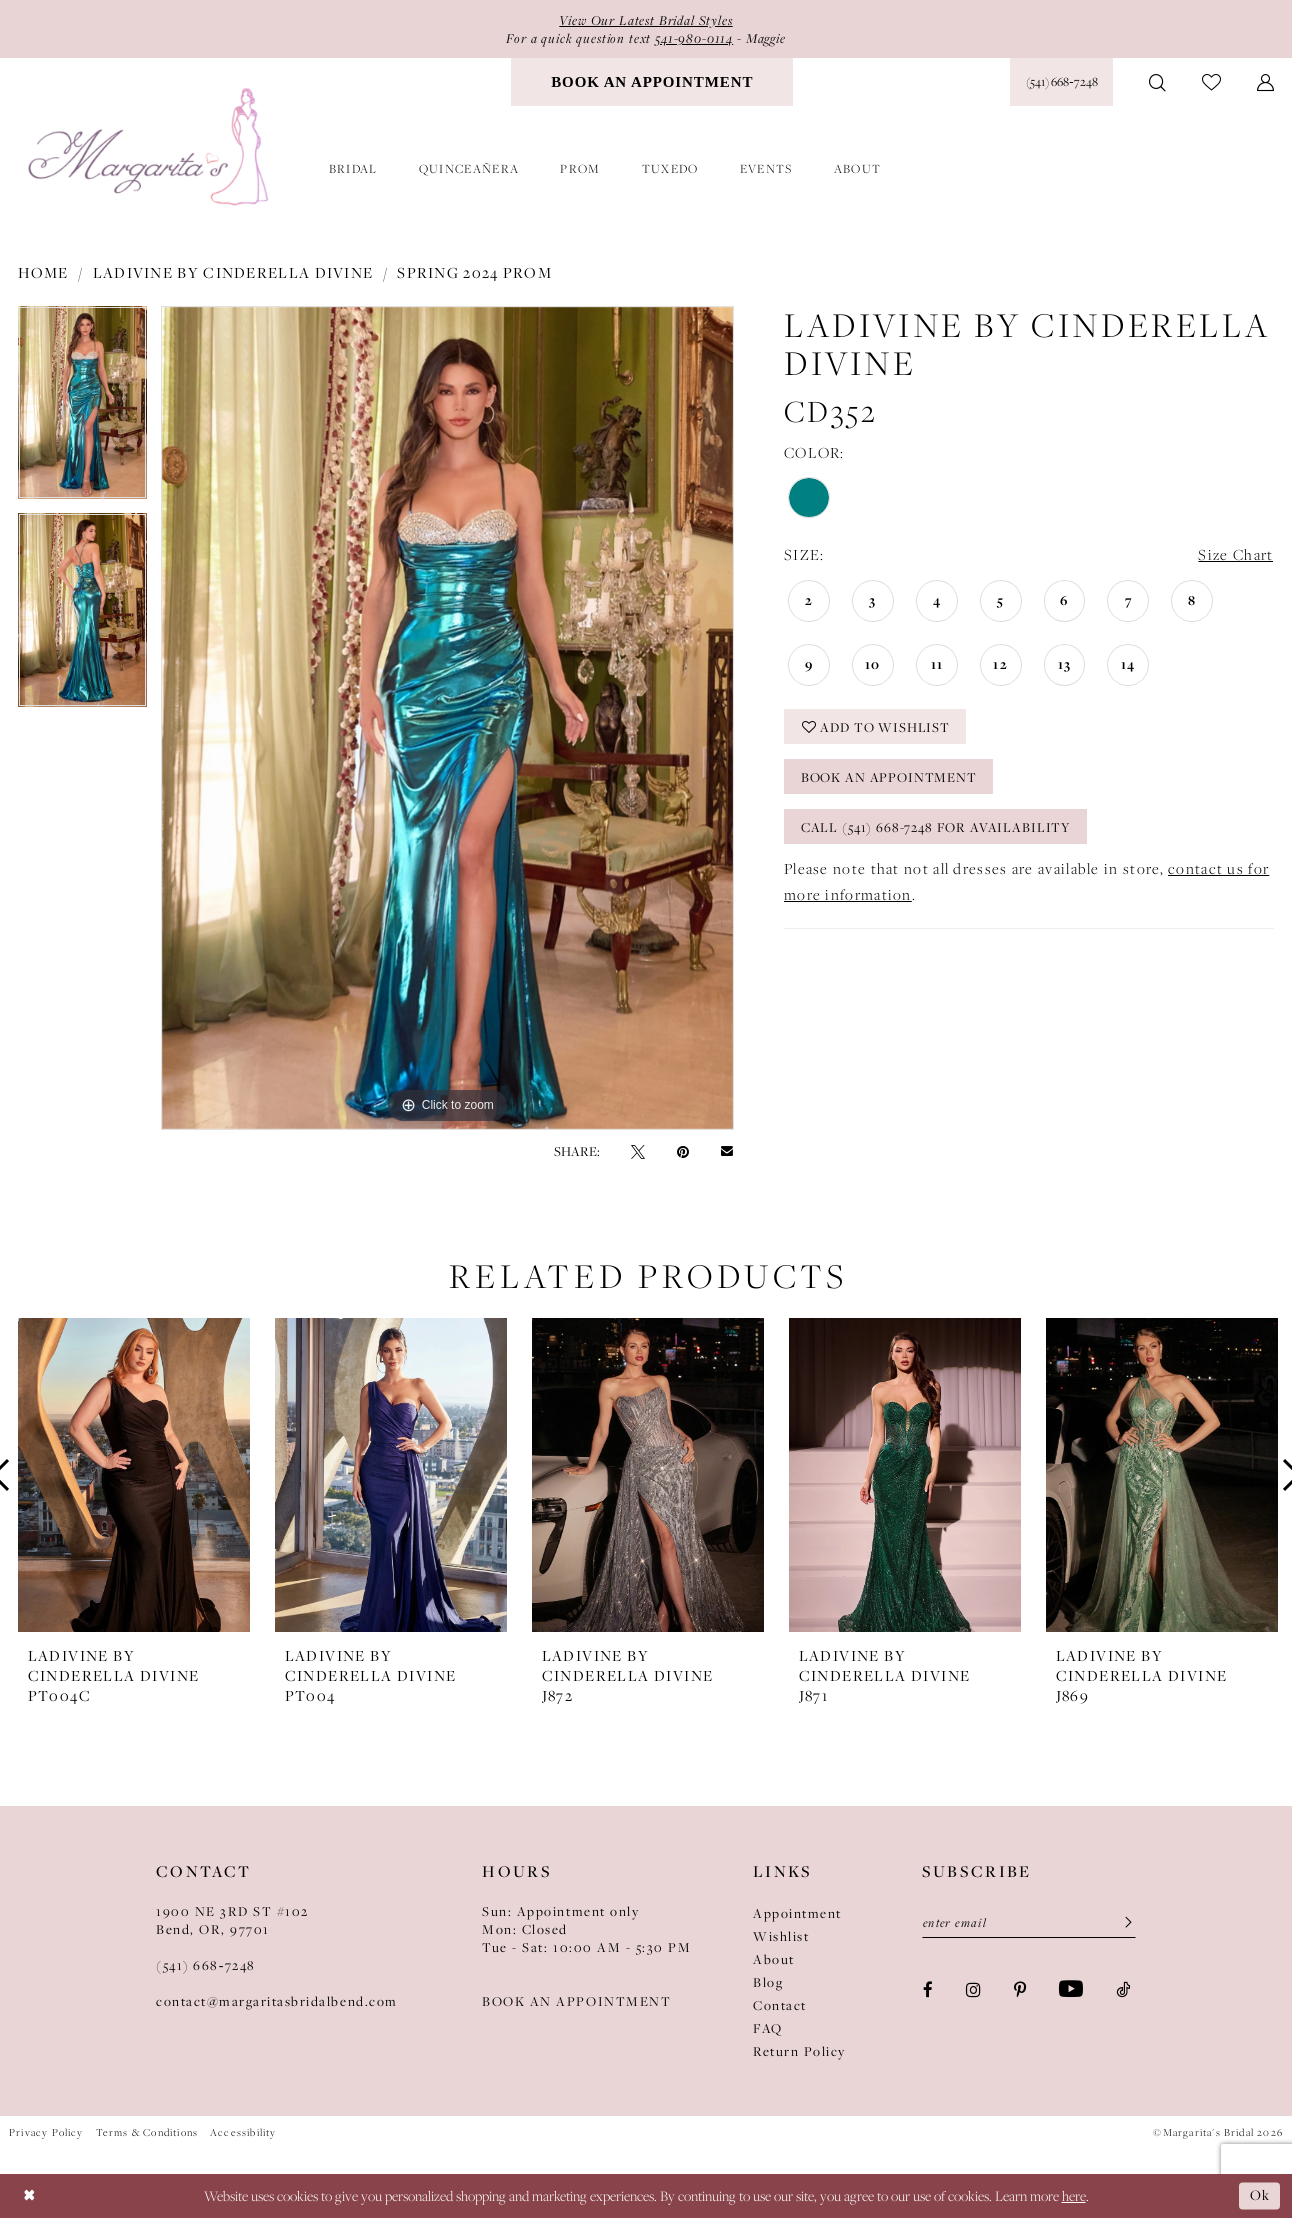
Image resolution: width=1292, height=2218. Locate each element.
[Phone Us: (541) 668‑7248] (1061, 82)
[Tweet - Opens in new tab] (638, 1151)
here (1074, 2196)
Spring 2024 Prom (474, 272)
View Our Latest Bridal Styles (645, 20)
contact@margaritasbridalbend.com (277, 2001)
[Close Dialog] (29, 2195)
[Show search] (1157, 82)
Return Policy (799, 2051)
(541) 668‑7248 (206, 1965)
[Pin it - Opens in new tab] (683, 1151)
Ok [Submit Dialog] (1260, 2195)
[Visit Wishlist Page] (1211, 82)
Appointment (797, 1913)
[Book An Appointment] (652, 82)
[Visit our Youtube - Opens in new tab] (1071, 1989)
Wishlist (781, 1936)
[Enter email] (1029, 1923)
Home (43, 272)
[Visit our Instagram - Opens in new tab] (973, 1988)
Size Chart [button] (1235, 554)
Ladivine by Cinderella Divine (233, 272)
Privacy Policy (46, 2132)
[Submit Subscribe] (1122, 1923)
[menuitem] (652, 82)
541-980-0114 (694, 38)
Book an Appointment (889, 777)
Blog (768, 1982)
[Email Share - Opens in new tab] (727, 1150)
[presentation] (134, 1475)
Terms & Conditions (147, 2132)
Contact (780, 2005)
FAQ (768, 2028)
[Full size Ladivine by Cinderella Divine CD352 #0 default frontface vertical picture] (447, 718)
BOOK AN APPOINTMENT (576, 2001)
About (774, 1959)
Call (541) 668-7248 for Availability (936, 827)
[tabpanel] (82, 410)
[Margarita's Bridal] (150, 147)
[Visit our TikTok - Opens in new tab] (1123, 1988)
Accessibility (243, 2132)
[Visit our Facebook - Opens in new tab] (928, 1988)
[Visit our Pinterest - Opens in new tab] (1020, 1988)
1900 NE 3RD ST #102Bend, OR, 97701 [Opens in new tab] (232, 1920)
